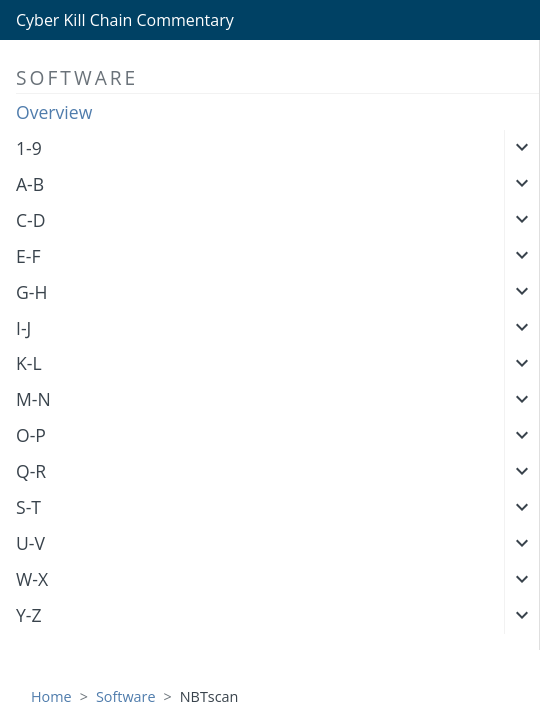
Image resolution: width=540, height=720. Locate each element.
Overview (54, 112)
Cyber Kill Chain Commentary (125, 20)
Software (126, 696)
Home (51, 696)
